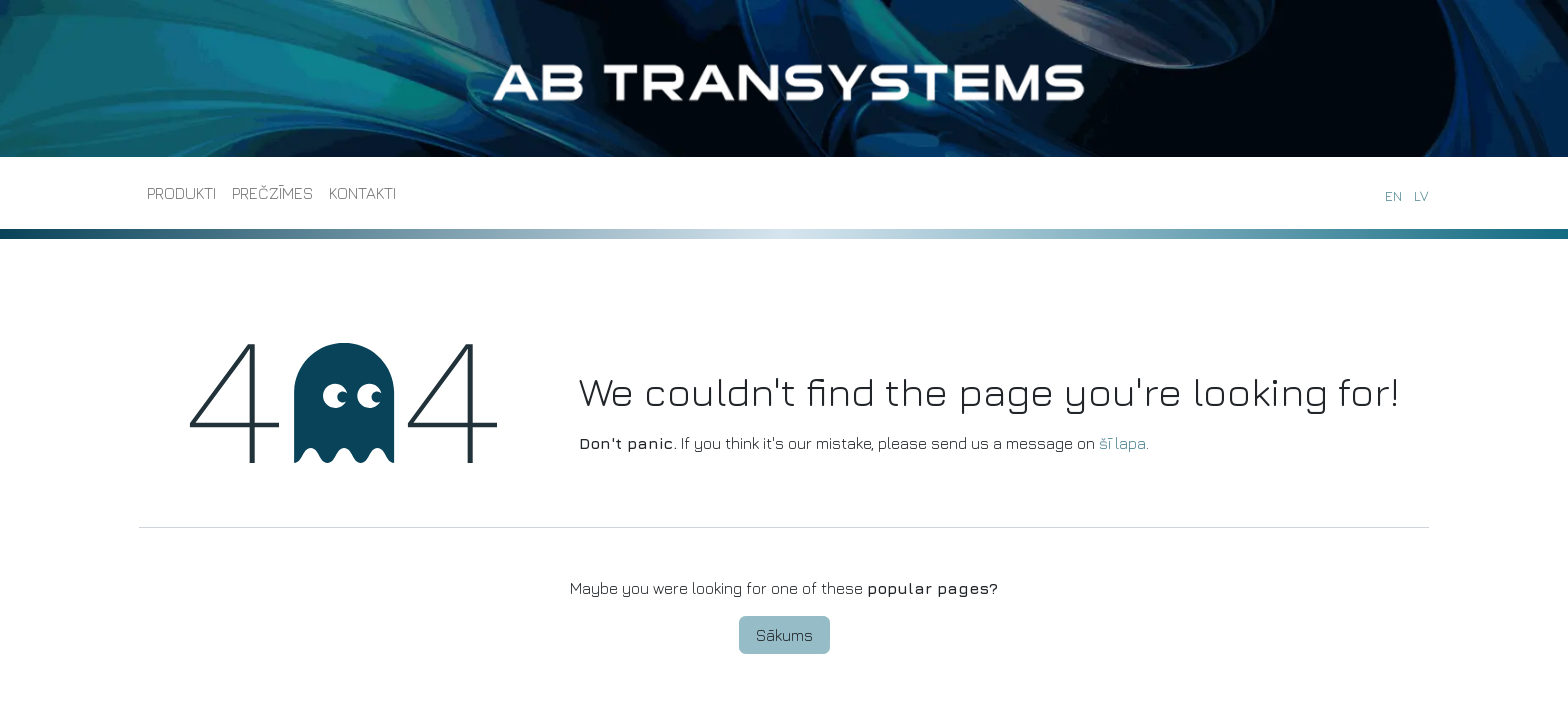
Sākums (784, 635)
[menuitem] (181, 193)
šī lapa (1122, 443)
